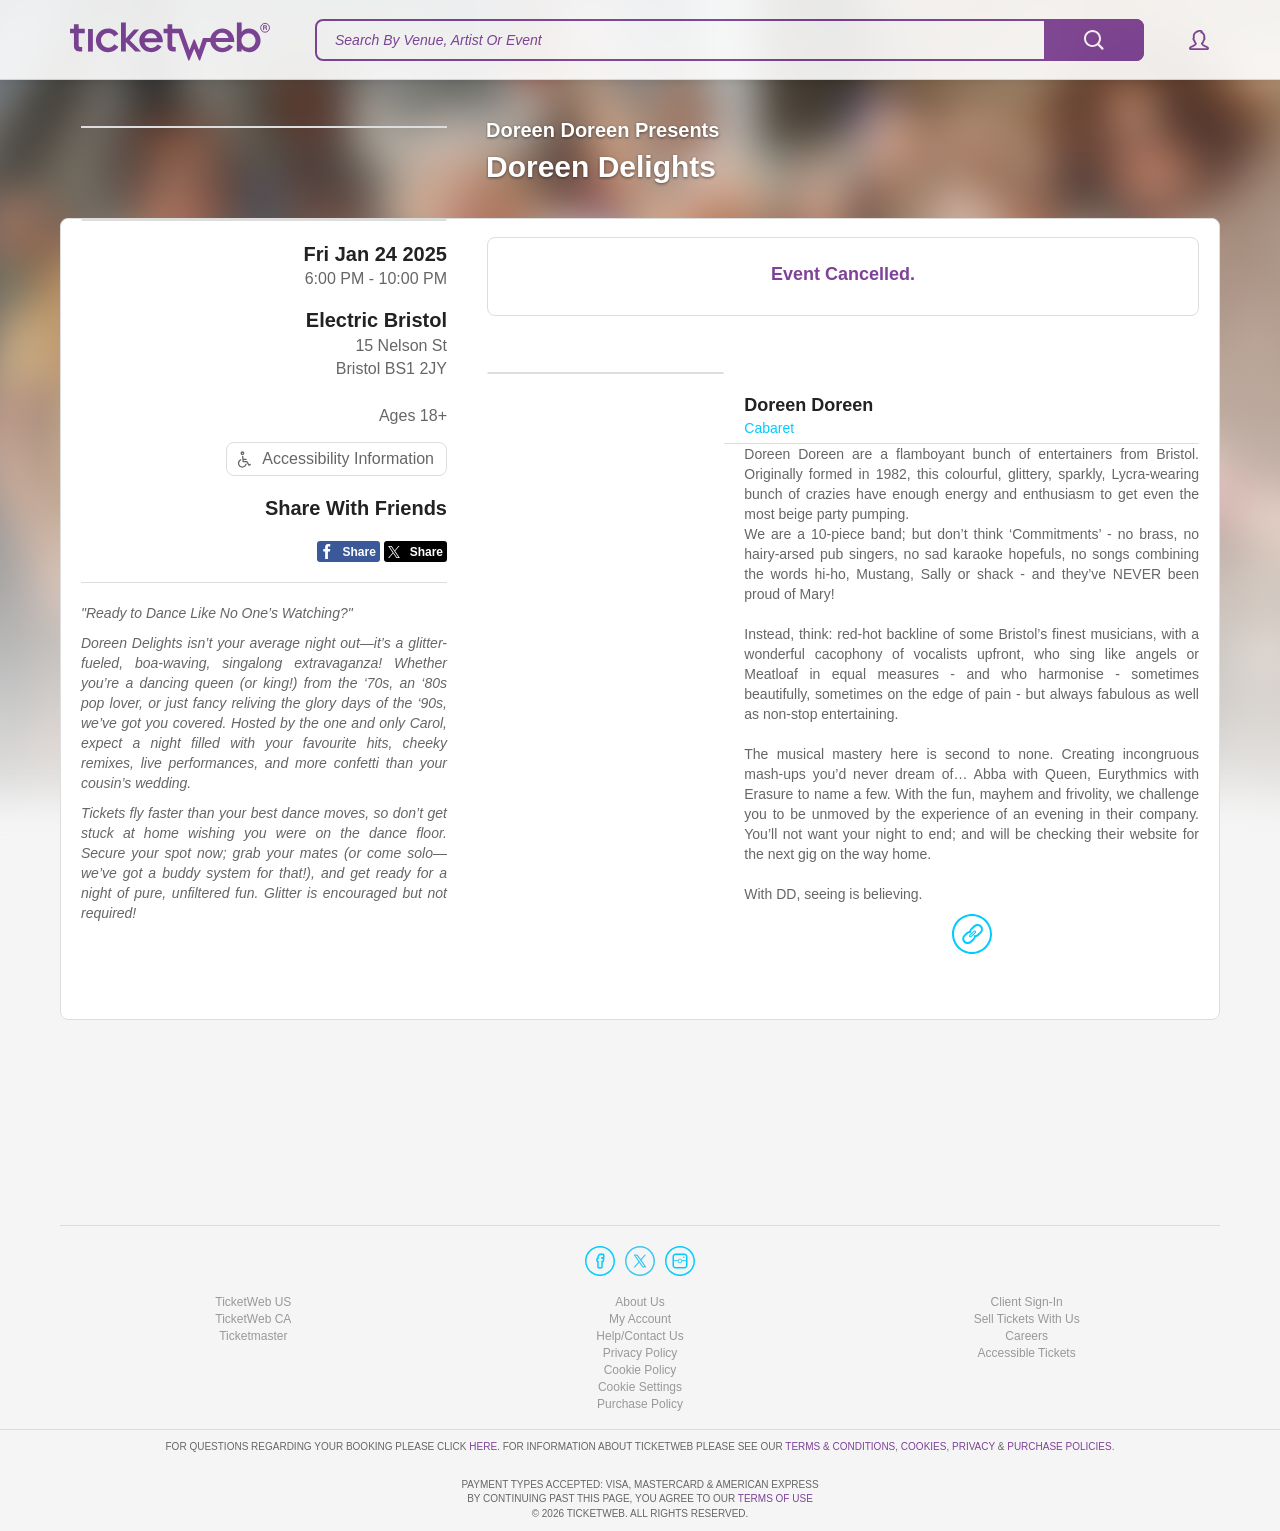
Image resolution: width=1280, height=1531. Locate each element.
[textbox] (729, 40)
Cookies (924, 1388)
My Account (640, 1262)
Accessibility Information (333, 608)
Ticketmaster (253, 1279)
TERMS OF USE (775, 1498)
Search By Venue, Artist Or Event (438, 40)
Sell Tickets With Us (1027, 1262)
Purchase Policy (640, 1347)
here (483, 1388)
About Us (639, 1244)
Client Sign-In (1027, 1244)
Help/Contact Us (639, 1279)
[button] (1189, 40)
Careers (1026, 1279)
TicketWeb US (253, 1244)
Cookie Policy (640, 1313)
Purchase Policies (1059, 1388)
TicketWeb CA (253, 1262)
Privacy (973, 1388)
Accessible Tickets (1027, 1296)
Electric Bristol (376, 470)
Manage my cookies (640, 1330)
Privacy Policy (640, 1296)
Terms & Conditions (840, 1388)
